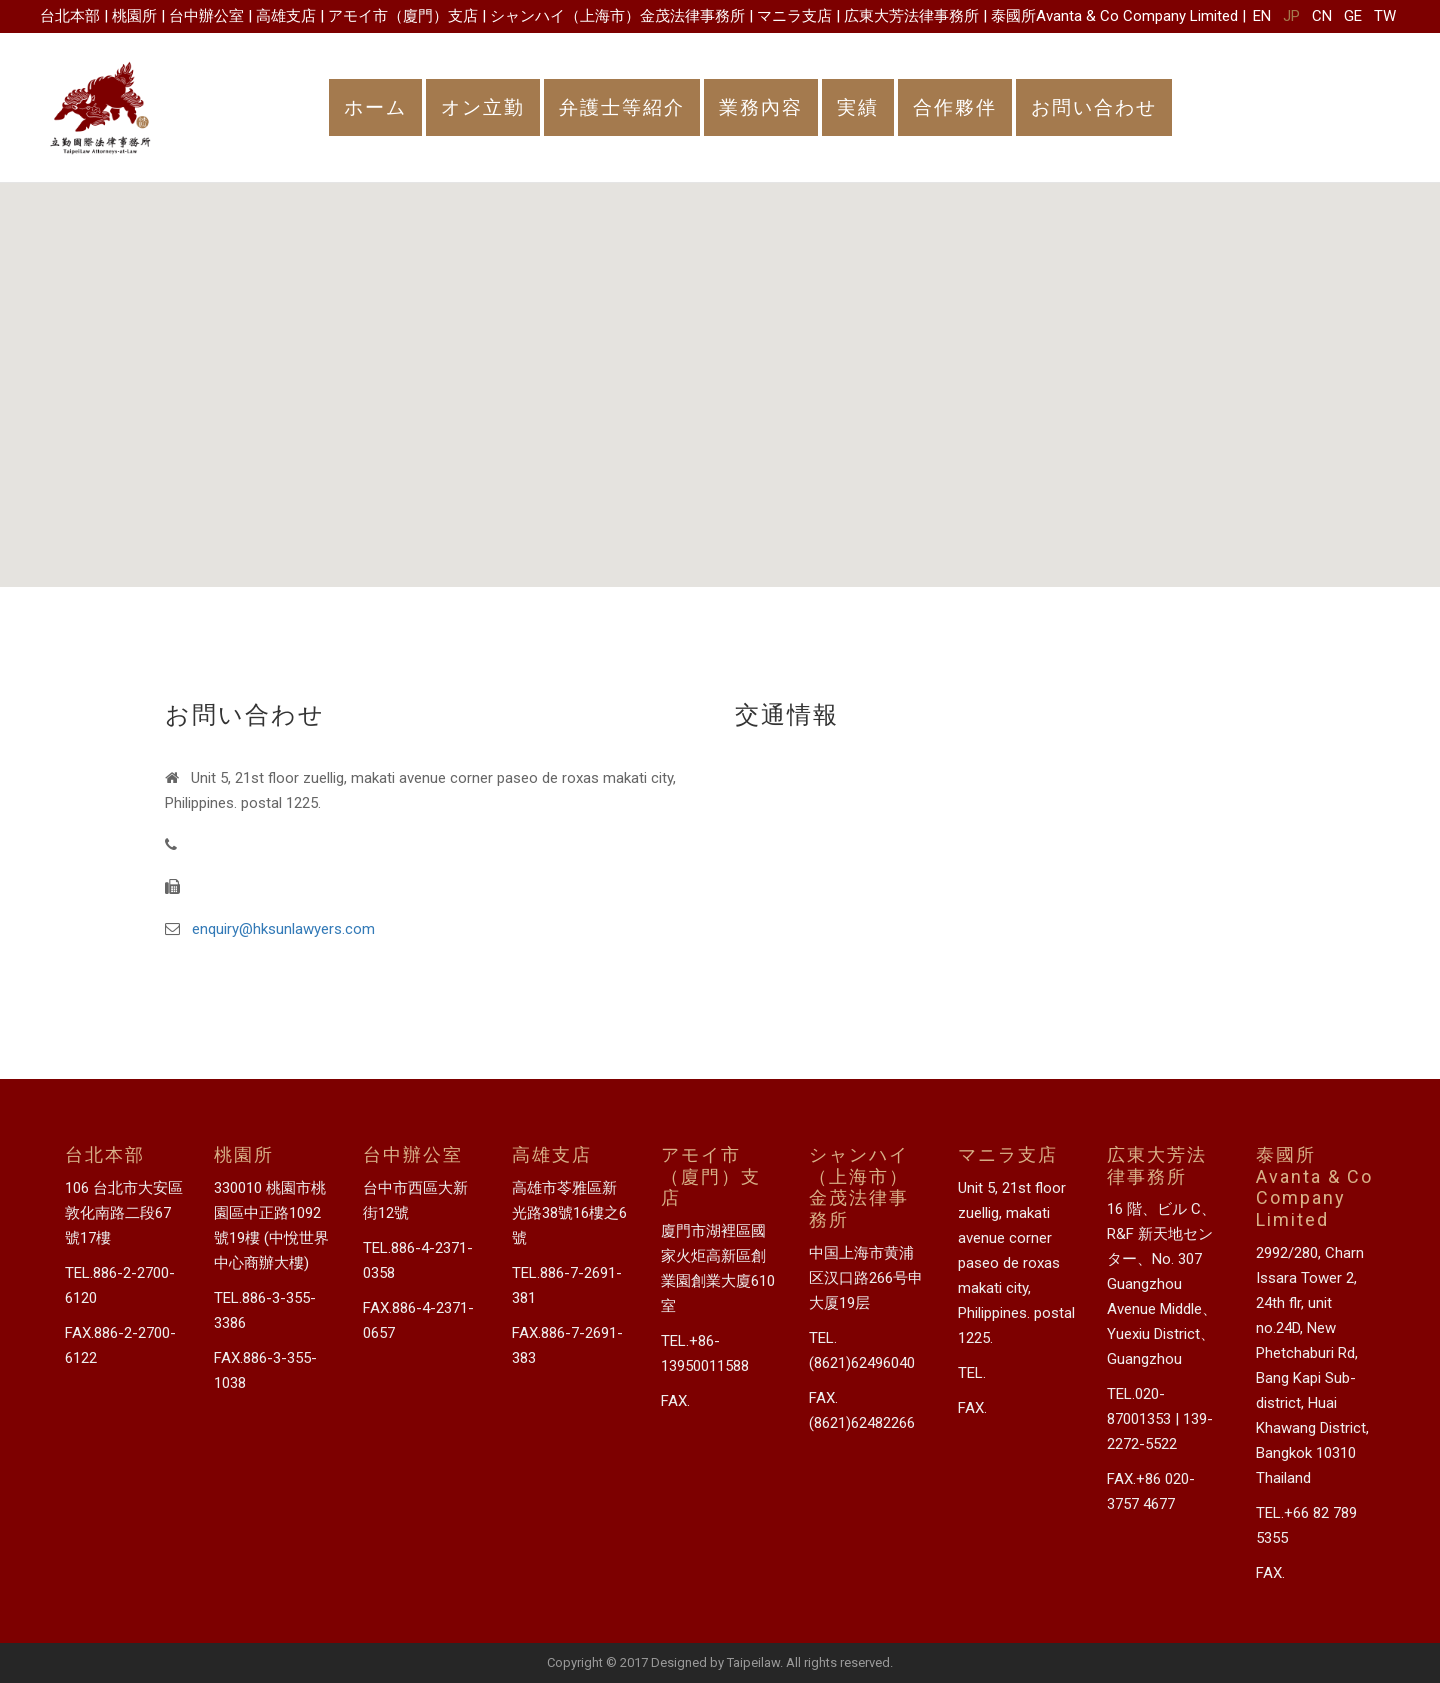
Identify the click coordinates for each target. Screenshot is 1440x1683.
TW (1385, 16)
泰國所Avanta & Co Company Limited (1114, 16)
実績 (858, 107)
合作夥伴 (955, 107)
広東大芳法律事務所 (911, 16)
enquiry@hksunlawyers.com (283, 929)
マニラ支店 (794, 16)
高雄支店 (286, 16)
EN (1262, 16)
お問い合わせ (1094, 107)
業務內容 (761, 107)
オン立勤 (483, 107)
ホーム (375, 107)
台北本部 (70, 16)
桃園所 (134, 16)
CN (1322, 16)
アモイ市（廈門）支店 (403, 16)
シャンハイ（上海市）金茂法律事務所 (617, 16)
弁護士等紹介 (622, 107)
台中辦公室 (206, 16)
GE (1353, 16)
